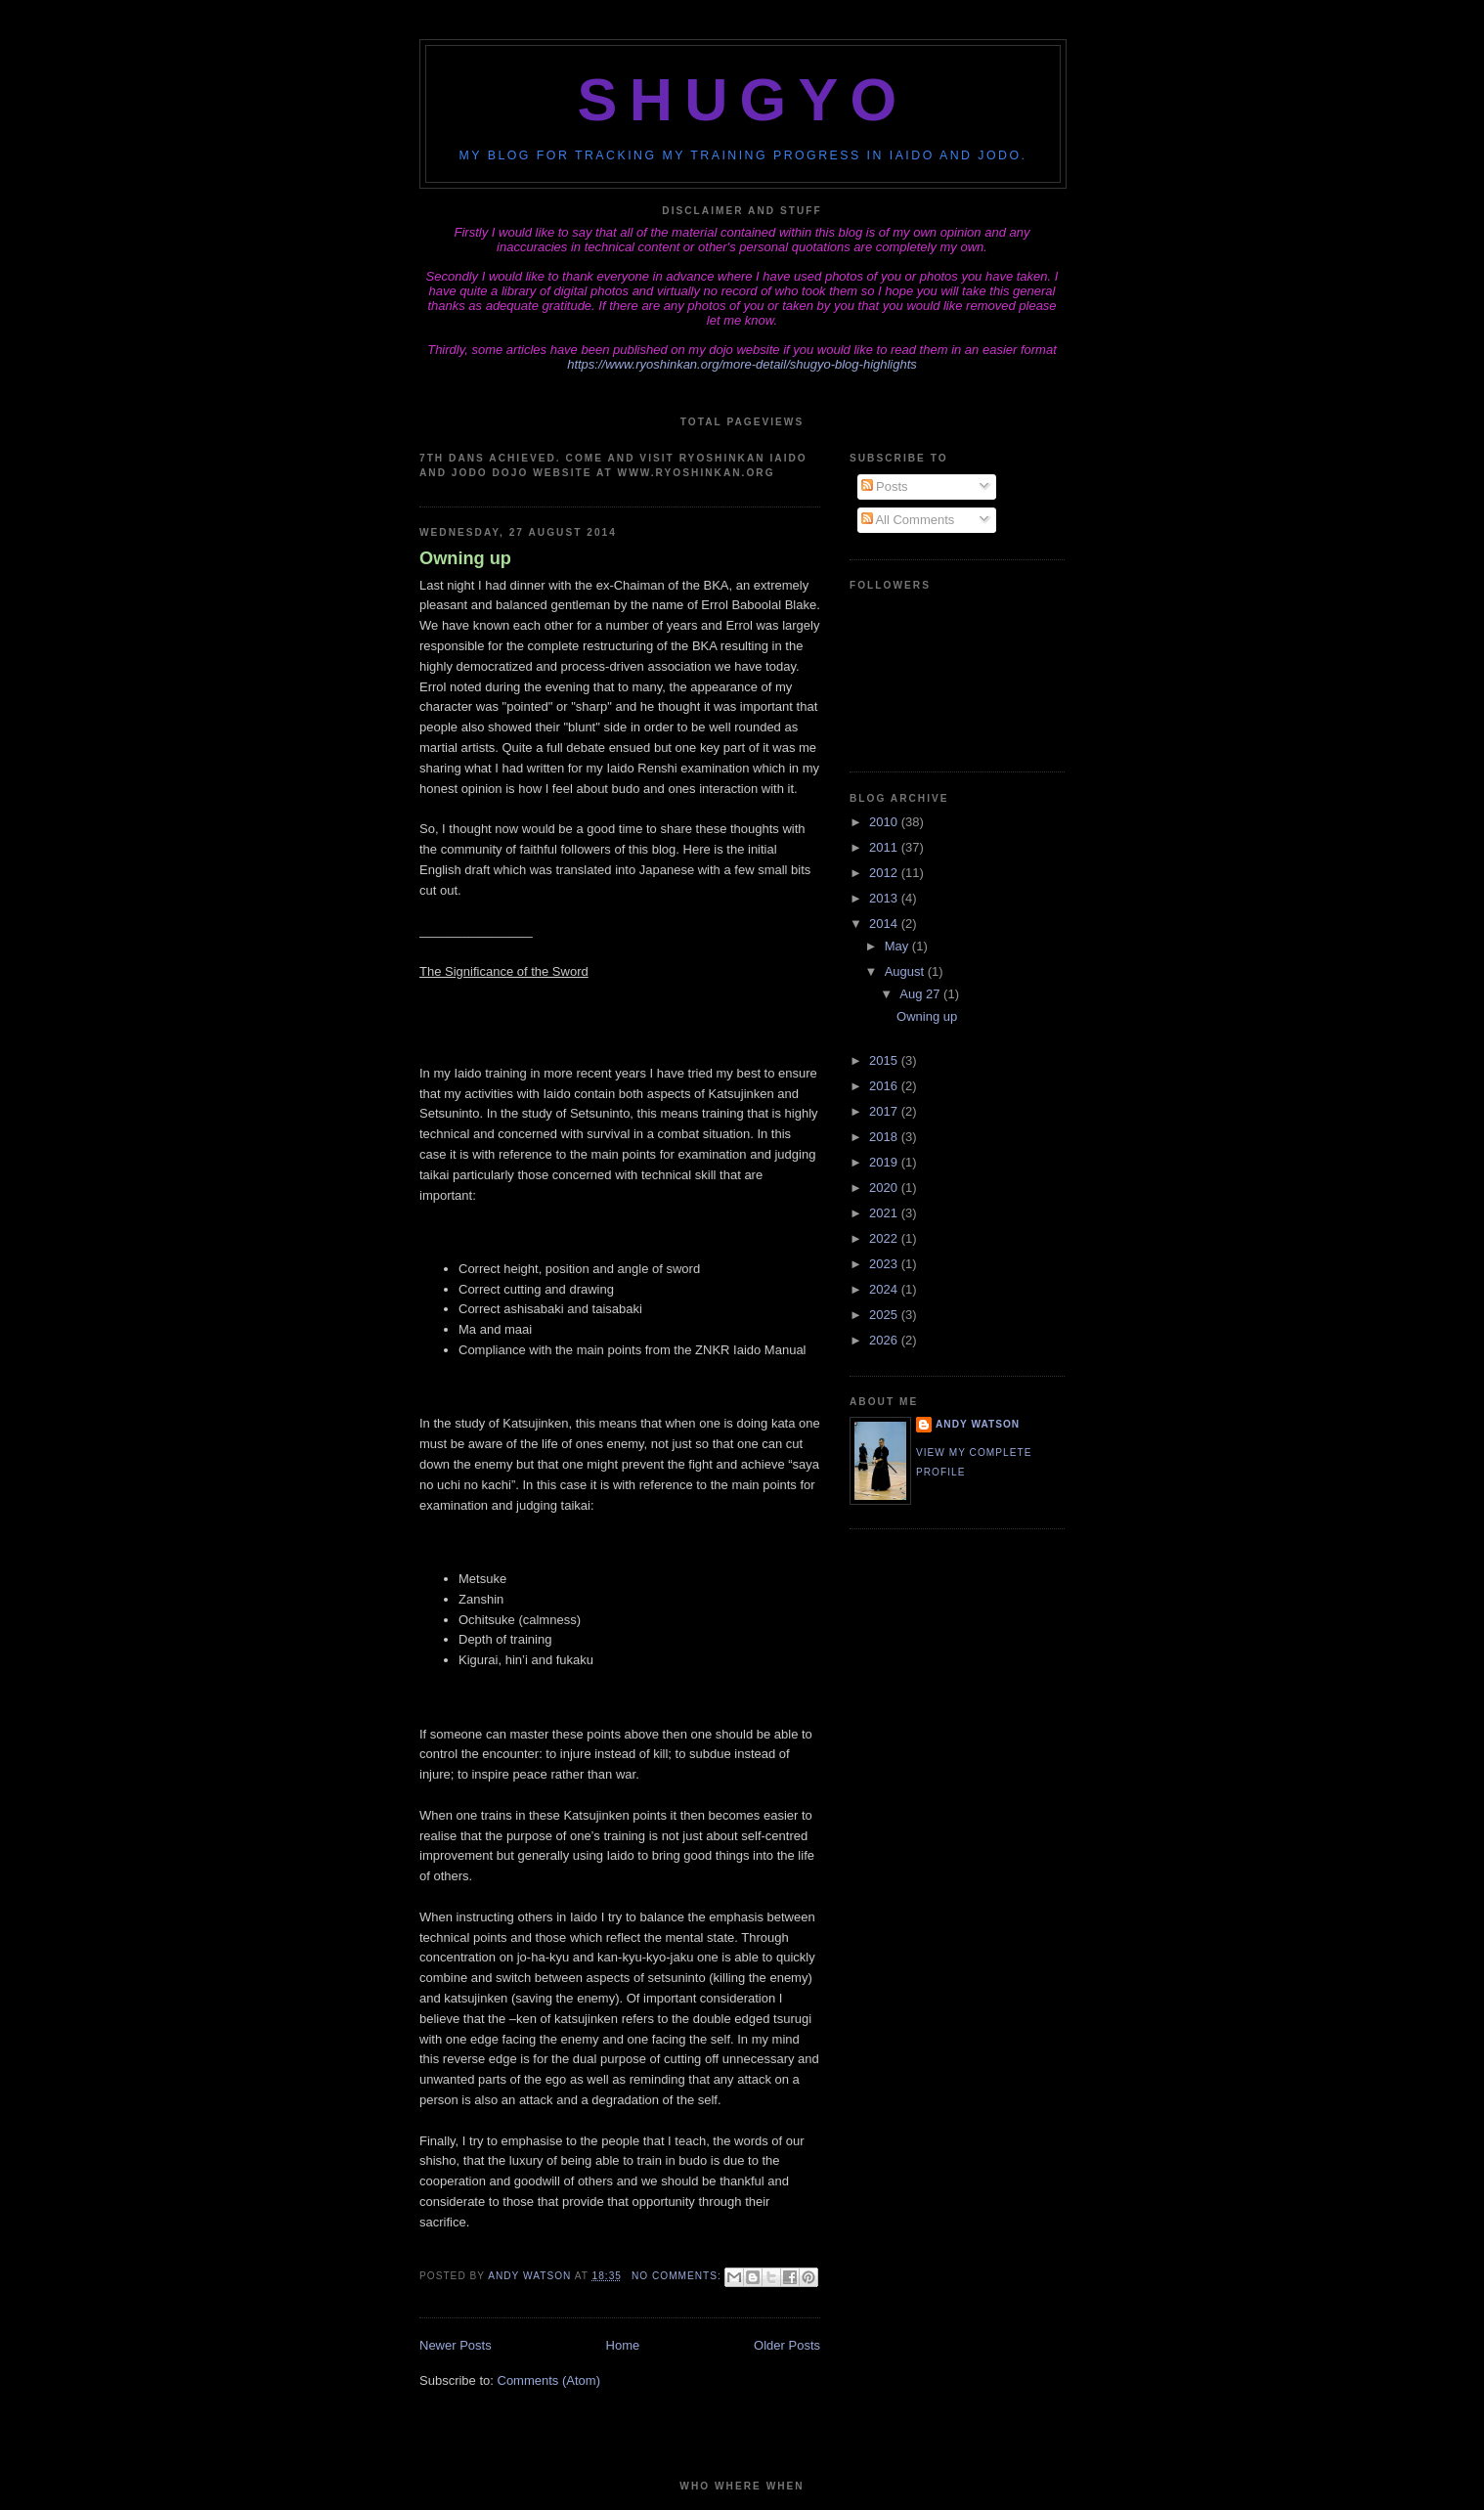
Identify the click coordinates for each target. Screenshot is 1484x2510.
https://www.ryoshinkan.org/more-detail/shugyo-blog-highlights (742, 364)
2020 (885, 1187)
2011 (885, 847)
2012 (885, 872)
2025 (885, 1314)
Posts (884, 486)
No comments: (678, 2275)
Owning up (465, 558)
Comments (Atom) (549, 2380)
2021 (885, 1213)
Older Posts (787, 2345)
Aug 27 (921, 994)
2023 (885, 1263)
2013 (885, 898)
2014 (885, 923)
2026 (885, 1340)
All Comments (908, 519)
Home (623, 2345)
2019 (885, 1162)
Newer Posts (455, 2345)
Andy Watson (978, 1424)
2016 (885, 1086)
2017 (885, 1111)
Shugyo (743, 99)
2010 (885, 822)
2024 (885, 1289)
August (906, 971)
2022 (885, 1238)
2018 (885, 1136)
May (898, 946)
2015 (885, 1060)
